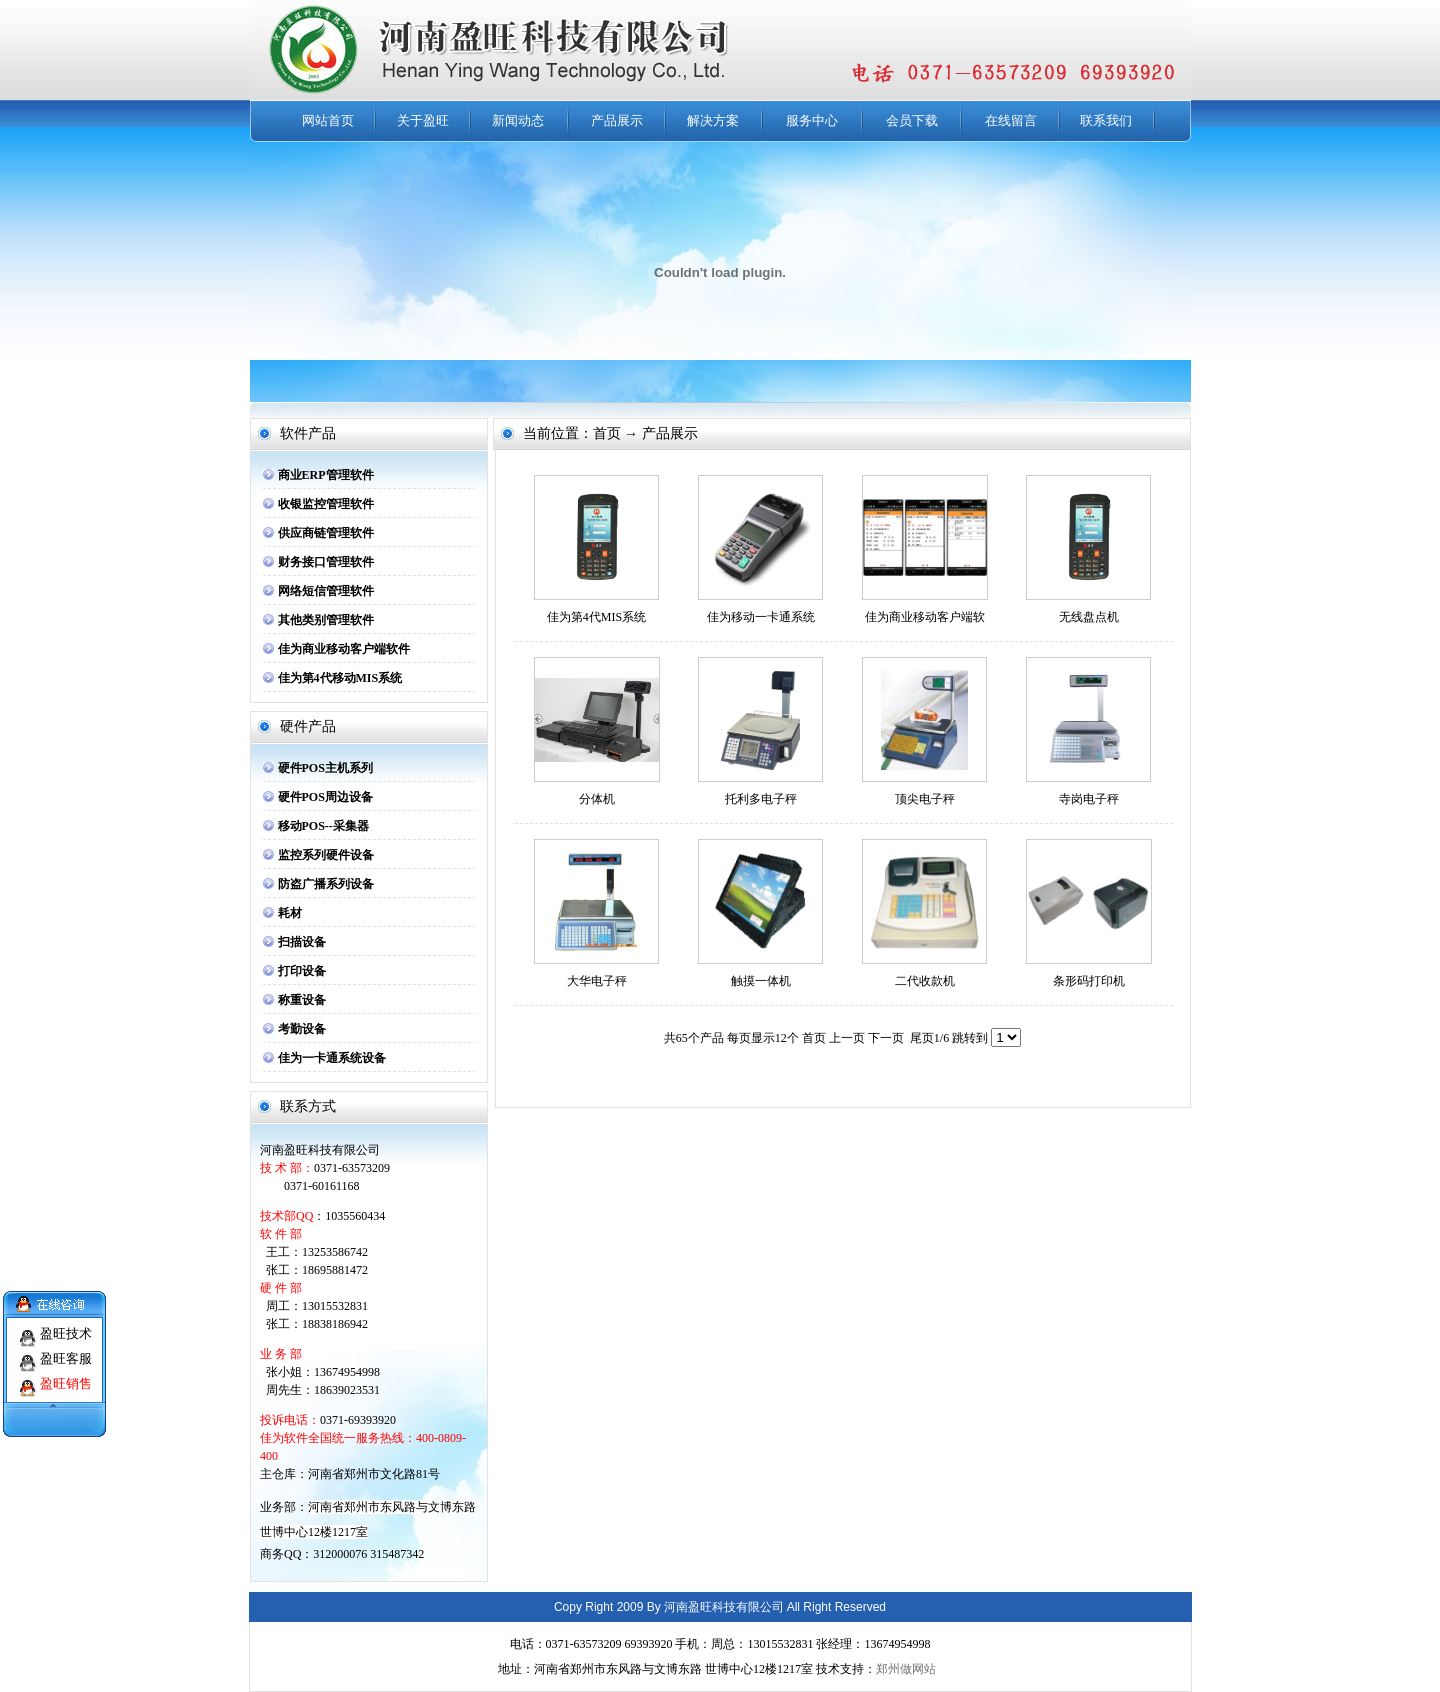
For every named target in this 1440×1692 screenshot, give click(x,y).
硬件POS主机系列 (325, 768)
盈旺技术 (66, 1323)
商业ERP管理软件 (326, 475)
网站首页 (328, 120)
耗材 (290, 913)
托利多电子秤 (761, 799)
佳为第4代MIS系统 (596, 617)
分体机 (597, 799)
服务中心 (812, 120)
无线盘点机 (1089, 617)
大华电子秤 (597, 981)
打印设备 (302, 971)
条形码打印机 (1089, 981)
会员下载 (912, 120)
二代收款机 (925, 981)
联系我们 (1106, 120)
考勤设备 (302, 1029)
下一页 (886, 1038)
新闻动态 (518, 120)
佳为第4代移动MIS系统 (340, 678)
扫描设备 (302, 942)
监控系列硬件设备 (326, 855)
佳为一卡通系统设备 (332, 1058)
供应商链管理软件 (326, 533)
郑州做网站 (906, 1669)
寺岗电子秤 (1089, 799)
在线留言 (1011, 120)
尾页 (922, 1038)
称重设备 (302, 1000)
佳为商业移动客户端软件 (344, 649)
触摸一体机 (761, 981)
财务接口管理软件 (326, 562)
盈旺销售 (66, 1373)
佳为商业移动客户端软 (925, 617)
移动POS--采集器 (323, 826)
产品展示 (617, 120)
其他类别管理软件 (326, 620)
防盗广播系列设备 (326, 884)
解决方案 (713, 120)
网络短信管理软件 (326, 591)
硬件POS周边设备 (325, 797)
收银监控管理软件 (326, 504)
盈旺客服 (66, 1348)
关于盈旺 (423, 120)
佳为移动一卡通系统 (761, 617)
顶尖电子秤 (925, 799)
